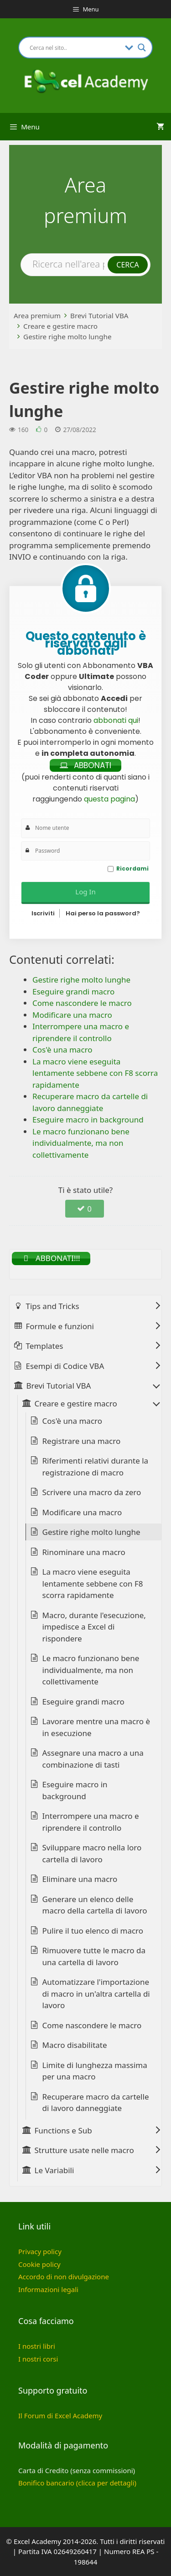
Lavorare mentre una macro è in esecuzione (96, 1727)
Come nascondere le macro (92, 2025)
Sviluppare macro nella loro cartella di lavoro (92, 1853)
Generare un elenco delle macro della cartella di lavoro (94, 1905)
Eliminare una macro (80, 1879)
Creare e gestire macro (60, 326)
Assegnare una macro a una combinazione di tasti (93, 1759)
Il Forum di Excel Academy (60, 2415)
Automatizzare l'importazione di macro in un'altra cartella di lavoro (96, 1993)
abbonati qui (115, 720)
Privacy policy (40, 2251)
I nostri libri (36, 2346)
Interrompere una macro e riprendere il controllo (90, 1822)
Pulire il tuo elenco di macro (93, 1930)
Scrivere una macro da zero (91, 1492)
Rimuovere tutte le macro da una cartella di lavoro (94, 1956)
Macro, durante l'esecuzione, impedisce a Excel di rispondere (94, 1627)
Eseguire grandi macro (83, 1701)
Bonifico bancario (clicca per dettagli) (77, 2482)
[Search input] (75, 47)
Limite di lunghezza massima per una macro (94, 2071)
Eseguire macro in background (75, 1790)
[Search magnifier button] (141, 47)
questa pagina (109, 799)
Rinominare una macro (83, 1552)
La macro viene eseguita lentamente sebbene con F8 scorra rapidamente (92, 1583)
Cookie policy (39, 2264)
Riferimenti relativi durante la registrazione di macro (95, 1466)
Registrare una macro (81, 1441)
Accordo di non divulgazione (63, 2276)
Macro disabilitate (74, 2045)
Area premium (37, 315)
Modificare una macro (82, 1512)
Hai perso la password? (103, 913)
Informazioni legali (48, 2289)
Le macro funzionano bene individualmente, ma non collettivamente (91, 1670)
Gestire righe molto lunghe (67, 336)
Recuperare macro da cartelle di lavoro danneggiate (95, 2102)
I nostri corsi (38, 2358)
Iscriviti (43, 913)
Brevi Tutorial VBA (99, 315)
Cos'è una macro (72, 1421)
